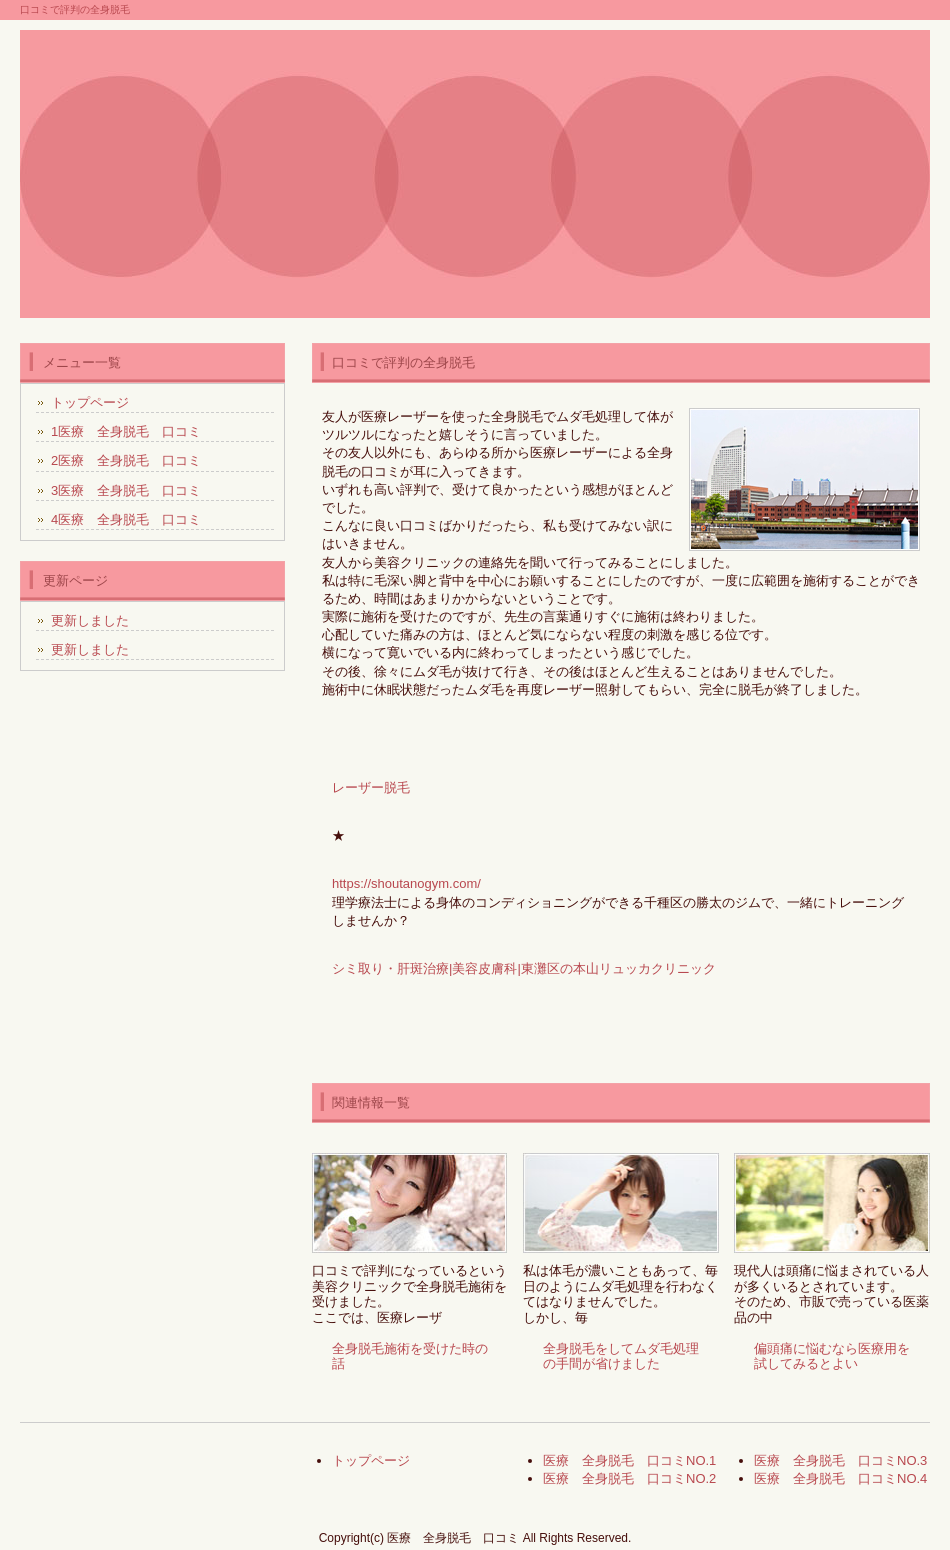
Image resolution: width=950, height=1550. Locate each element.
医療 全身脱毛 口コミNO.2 (629, 1478)
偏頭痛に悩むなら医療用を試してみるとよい (832, 1356)
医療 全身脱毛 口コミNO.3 (840, 1460)
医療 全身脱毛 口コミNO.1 (629, 1460)
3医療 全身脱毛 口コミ (126, 490)
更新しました (90, 620)
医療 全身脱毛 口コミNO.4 (840, 1478)
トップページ (90, 402)
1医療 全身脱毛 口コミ (126, 431)
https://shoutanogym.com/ (406, 883)
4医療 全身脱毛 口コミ (126, 519)
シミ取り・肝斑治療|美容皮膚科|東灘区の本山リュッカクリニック (524, 968)
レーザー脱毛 (371, 787)
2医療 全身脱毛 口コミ (126, 460)
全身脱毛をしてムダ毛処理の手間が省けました (621, 1356)
